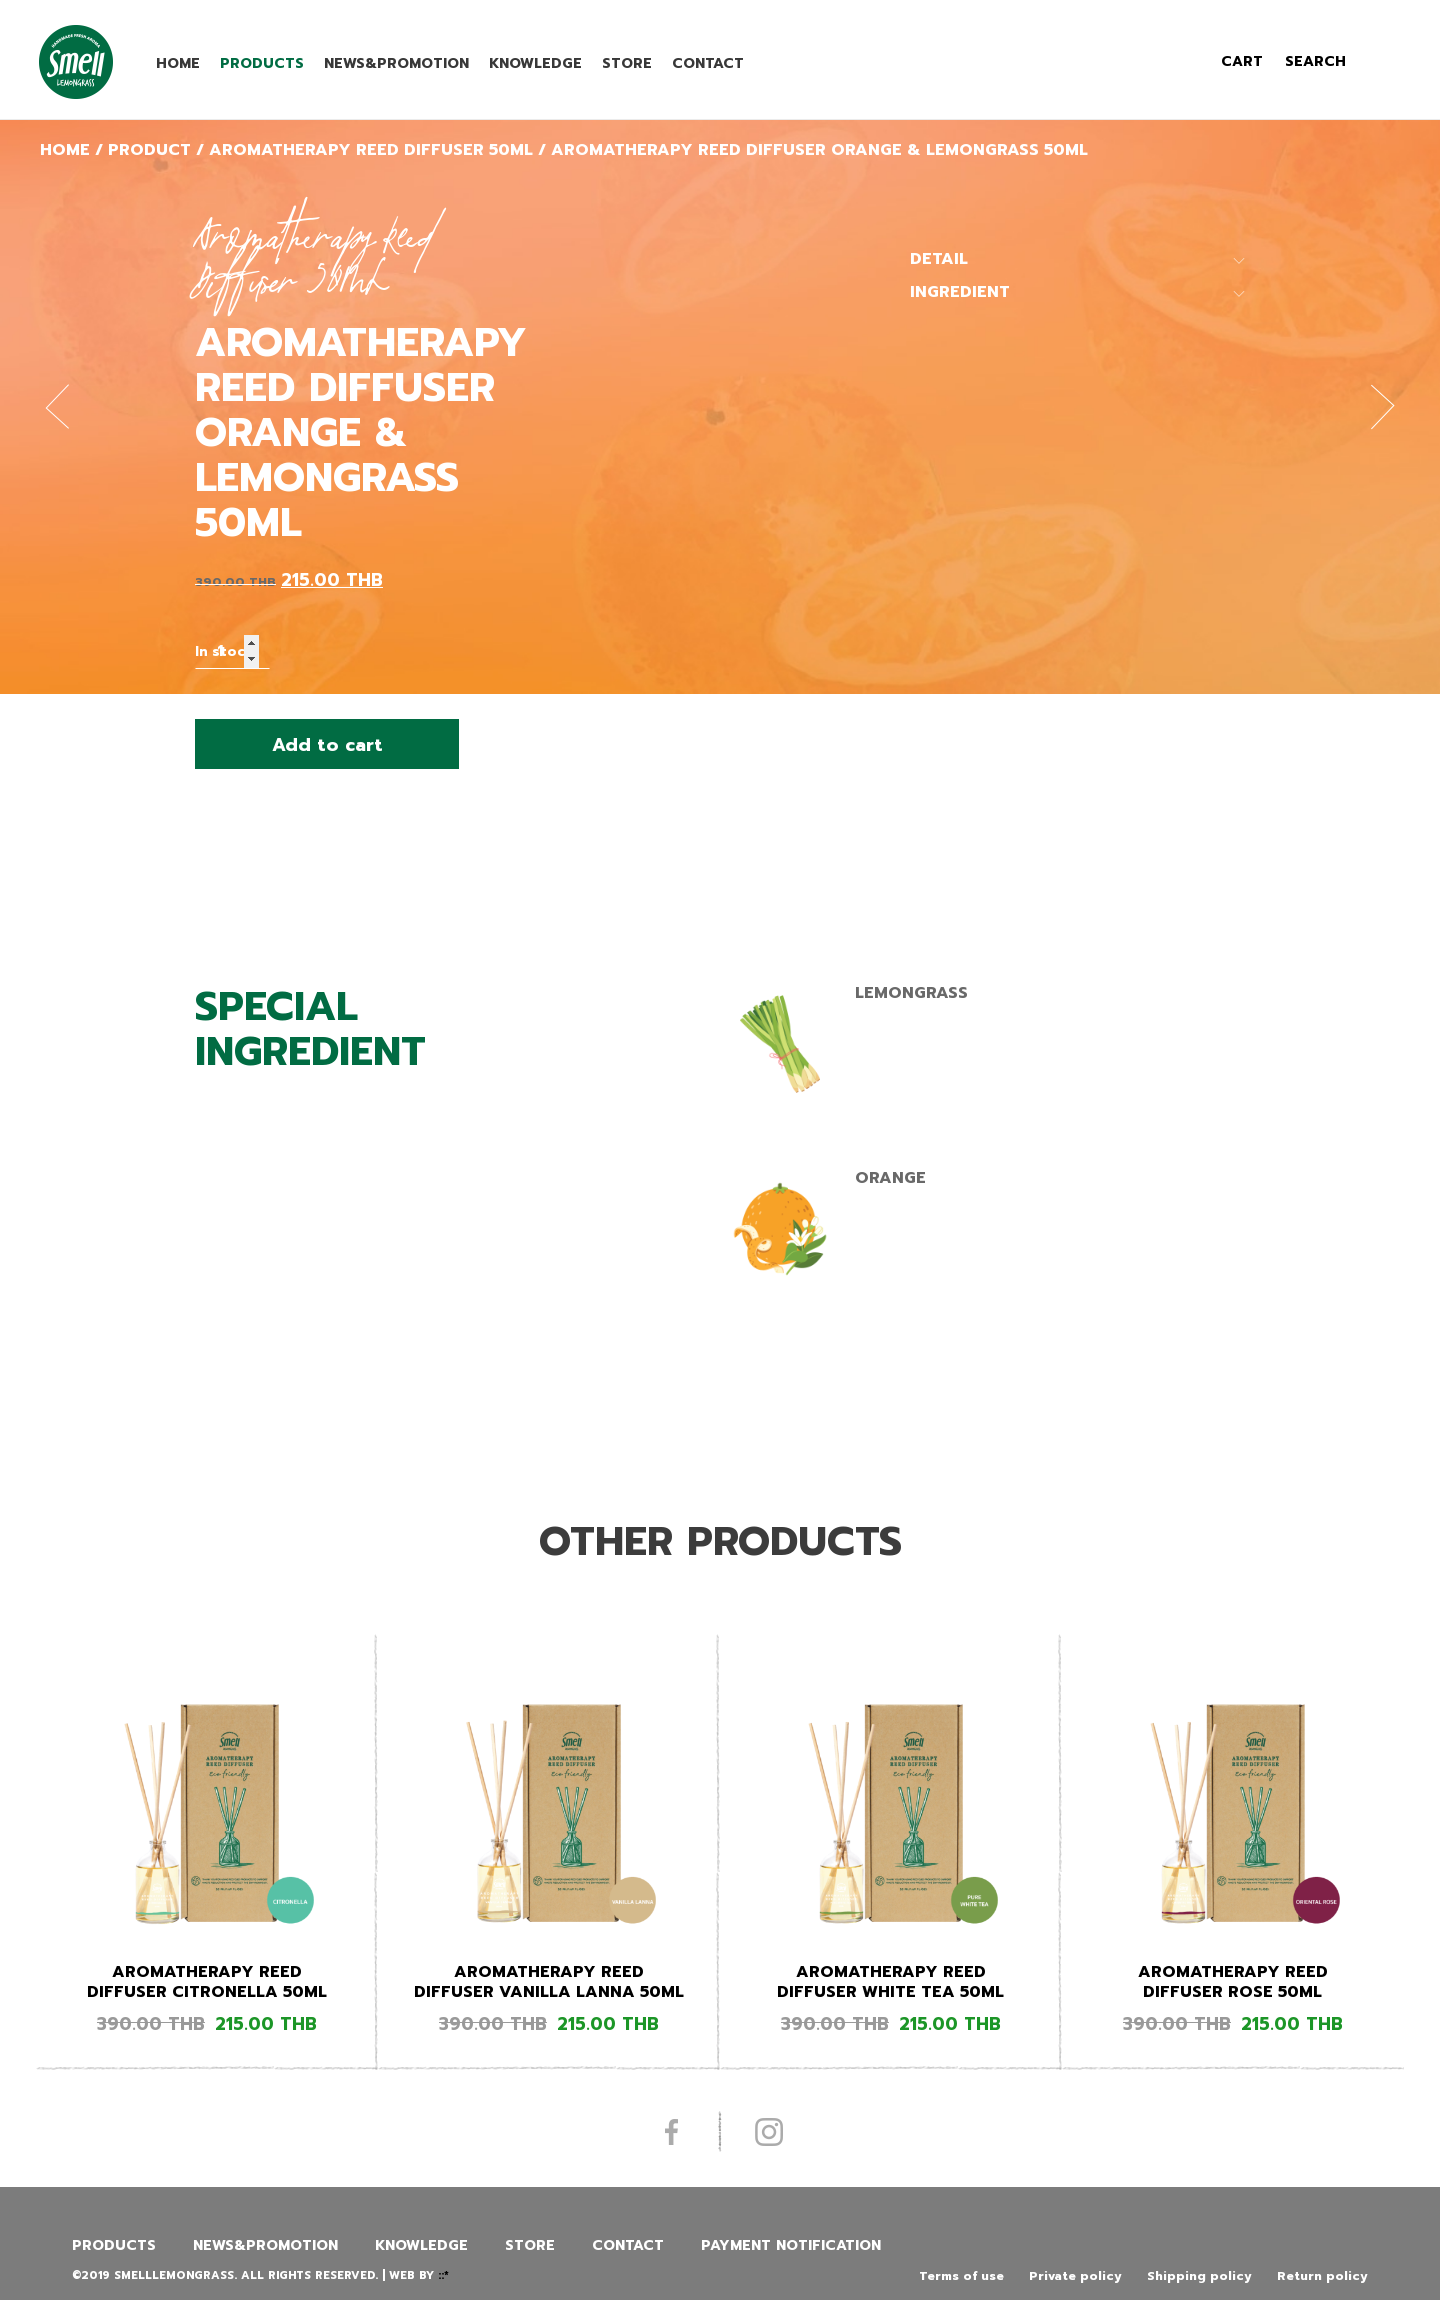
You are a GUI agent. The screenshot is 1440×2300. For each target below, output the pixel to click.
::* (443, 2275)
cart (1242, 61)
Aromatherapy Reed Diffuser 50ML (371, 150)
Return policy (1322, 2276)
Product (149, 150)
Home (178, 63)
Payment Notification (791, 2245)
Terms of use (961, 2276)
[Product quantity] (232, 651)
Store (627, 63)
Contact (708, 63)
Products (262, 63)
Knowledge (535, 63)
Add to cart (327, 745)
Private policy (1075, 2276)
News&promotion (396, 63)
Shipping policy (1199, 2276)
